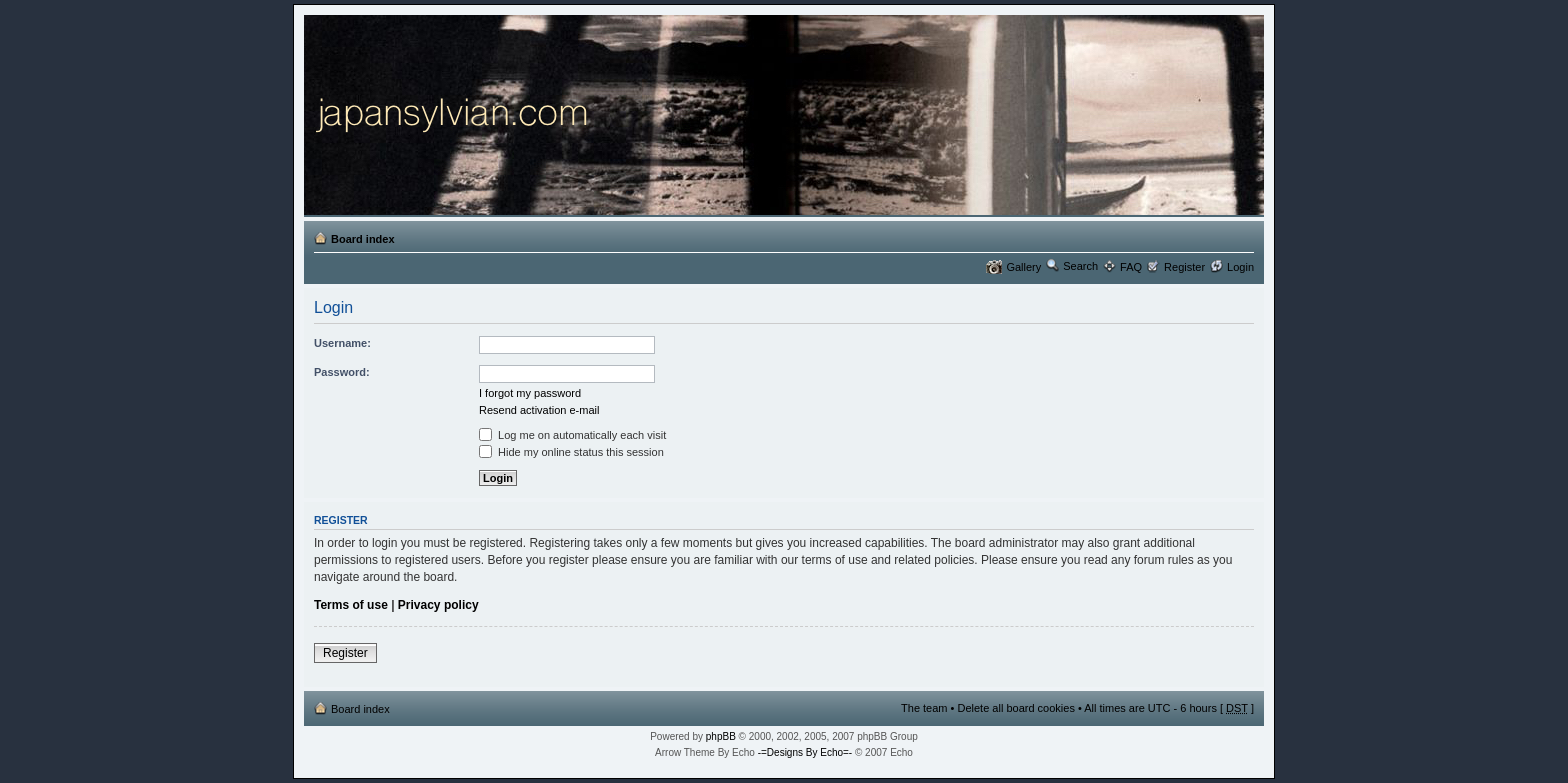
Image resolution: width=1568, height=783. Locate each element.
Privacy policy (438, 605)
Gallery (1023, 267)
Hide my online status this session (571, 452)
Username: (342, 343)
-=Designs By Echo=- (805, 752)
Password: (342, 372)
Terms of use (351, 605)
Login (1240, 267)
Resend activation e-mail (539, 410)
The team (924, 708)
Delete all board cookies (1015, 708)
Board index (363, 239)
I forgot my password (530, 393)
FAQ (1131, 267)
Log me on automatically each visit (572, 435)
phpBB (721, 736)
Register (1184, 267)
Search (1080, 266)
